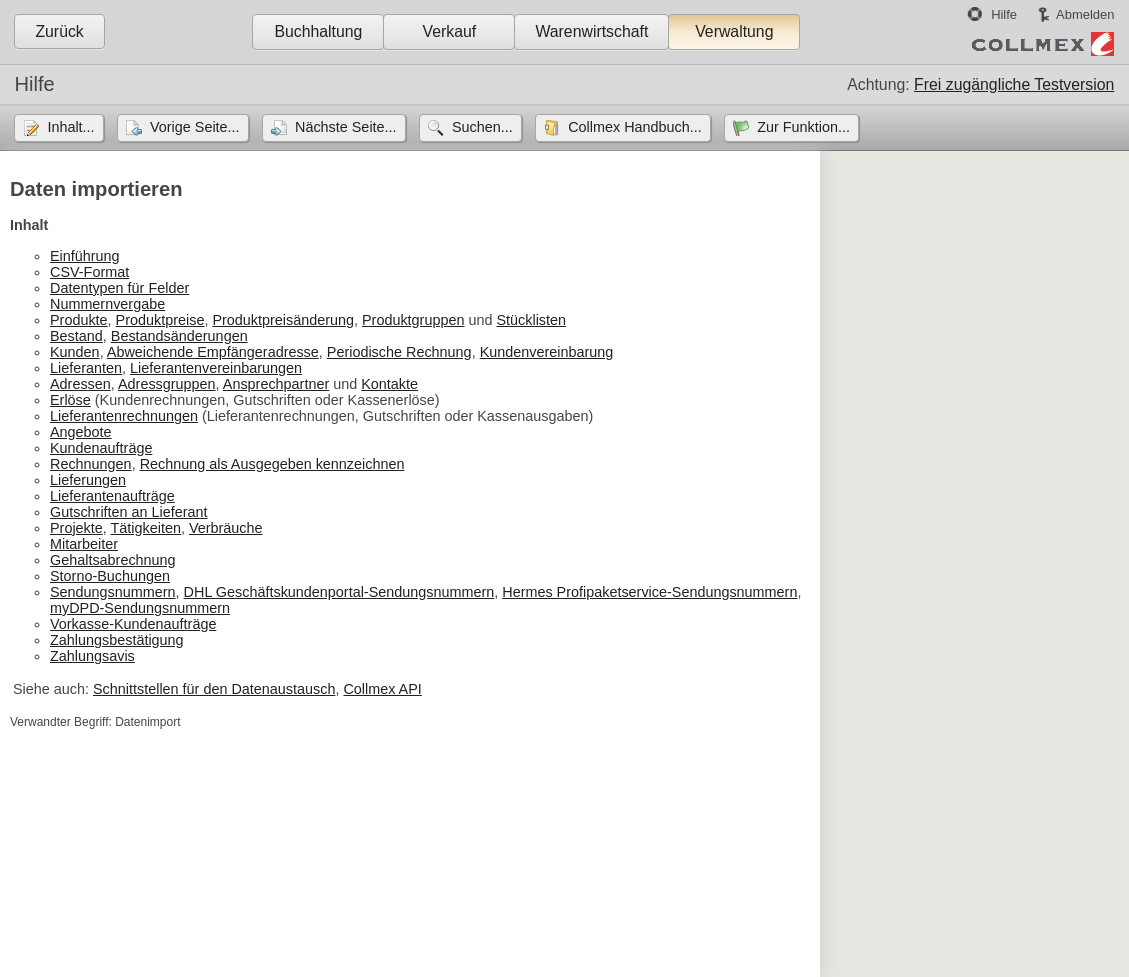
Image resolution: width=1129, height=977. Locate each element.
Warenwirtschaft (591, 31)
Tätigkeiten (146, 528)
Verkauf (450, 31)
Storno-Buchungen (110, 576)
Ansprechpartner (276, 384)
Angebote (81, 432)
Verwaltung (734, 31)
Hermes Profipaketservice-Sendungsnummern (649, 592)
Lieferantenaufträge (112, 496)
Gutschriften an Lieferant (129, 512)
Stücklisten (531, 320)
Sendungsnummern (113, 592)
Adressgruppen (167, 384)
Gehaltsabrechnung (113, 560)
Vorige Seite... (195, 127)
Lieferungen (88, 480)
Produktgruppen (413, 320)
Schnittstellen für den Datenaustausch (214, 689)
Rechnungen (91, 464)
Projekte (76, 528)
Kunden (75, 352)
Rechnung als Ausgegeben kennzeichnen (272, 464)
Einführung (85, 256)
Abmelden (1085, 14)
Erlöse (70, 400)
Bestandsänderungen (179, 336)
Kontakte (389, 384)
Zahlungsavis (92, 656)
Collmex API (382, 689)
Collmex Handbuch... (635, 127)
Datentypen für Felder (119, 288)
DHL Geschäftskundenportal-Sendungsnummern (339, 592)
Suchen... (482, 127)
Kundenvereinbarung (547, 352)
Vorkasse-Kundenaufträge (133, 624)
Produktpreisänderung (283, 320)
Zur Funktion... (803, 127)
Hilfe (1004, 14)
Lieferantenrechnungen (124, 416)
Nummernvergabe (107, 304)
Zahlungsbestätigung (117, 640)
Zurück (59, 31)
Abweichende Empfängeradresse (213, 352)
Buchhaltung (318, 31)
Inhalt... (70, 127)
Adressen (80, 384)
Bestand (76, 336)
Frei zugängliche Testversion (1014, 84)
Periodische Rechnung (399, 352)
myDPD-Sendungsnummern (140, 608)
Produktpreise (160, 320)
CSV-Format (89, 272)
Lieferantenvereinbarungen (216, 368)
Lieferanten (86, 368)
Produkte (79, 320)
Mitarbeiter (84, 544)
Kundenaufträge (101, 448)
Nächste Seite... (346, 127)
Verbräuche (226, 528)
